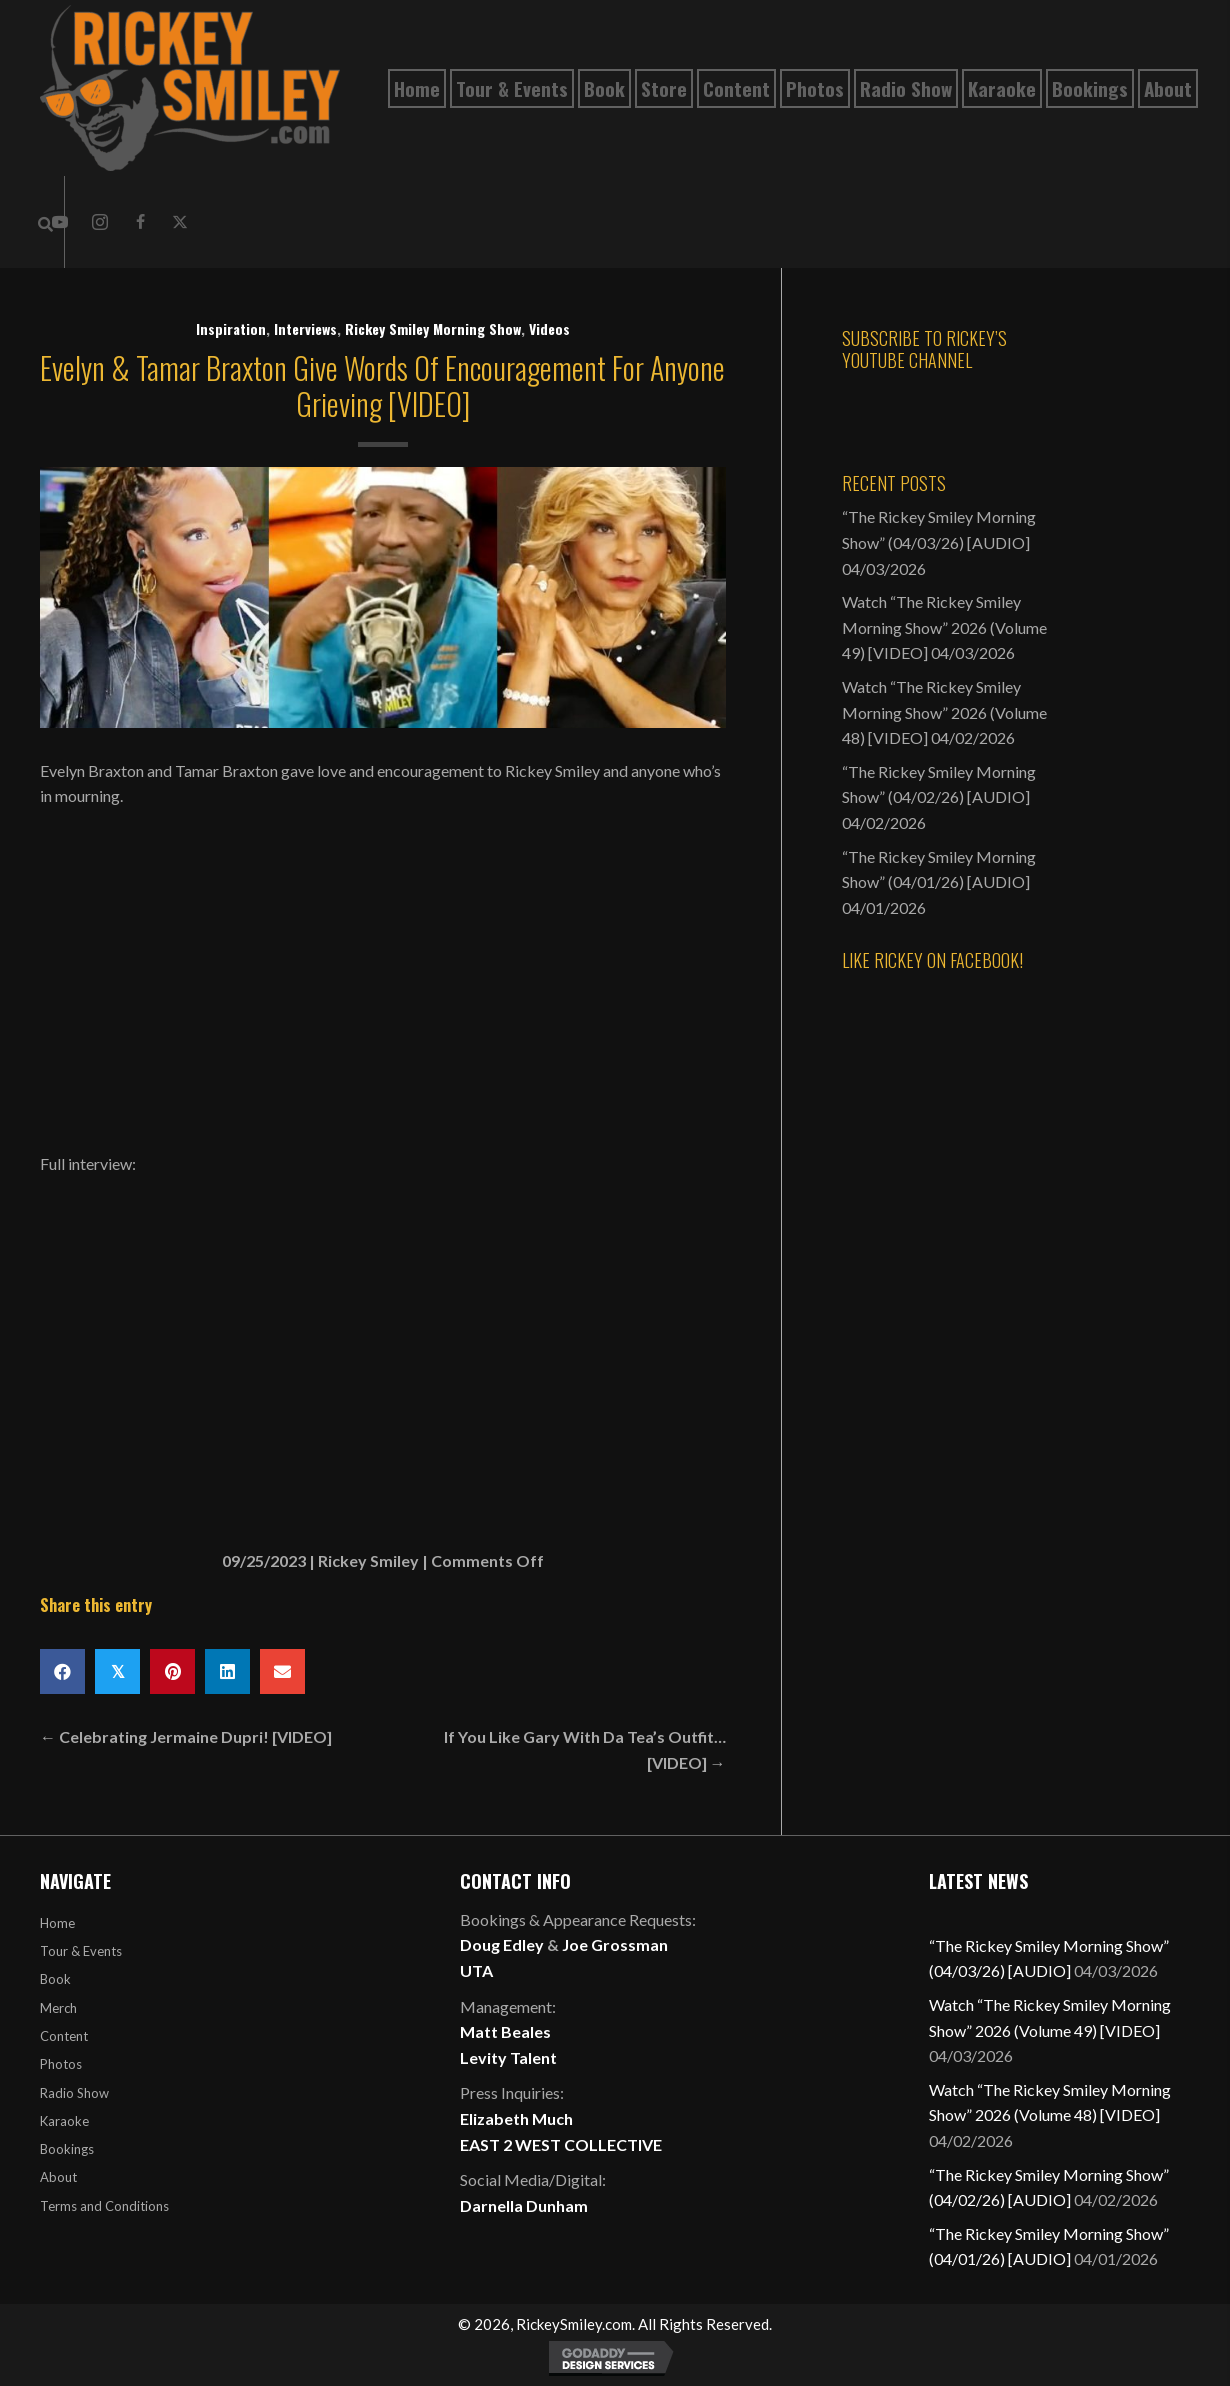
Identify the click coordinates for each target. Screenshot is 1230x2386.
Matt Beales (505, 2031)
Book (55, 1979)
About (58, 2177)
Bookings (67, 2149)
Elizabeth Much (516, 2118)
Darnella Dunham (524, 2205)
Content (64, 2036)
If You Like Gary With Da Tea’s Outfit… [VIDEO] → (585, 1749)
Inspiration (231, 328)
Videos (549, 328)
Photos (61, 2064)
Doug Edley (502, 1944)
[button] (100, 222)
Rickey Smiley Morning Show (433, 328)
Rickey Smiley (368, 1560)
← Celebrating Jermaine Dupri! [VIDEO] (186, 1736)
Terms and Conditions (104, 2206)
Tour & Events (81, 1951)
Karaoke (64, 2121)
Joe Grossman (615, 1944)
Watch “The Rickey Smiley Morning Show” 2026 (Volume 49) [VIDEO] (944, 627)
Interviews (305, 328)
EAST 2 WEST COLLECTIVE (561, 2144)
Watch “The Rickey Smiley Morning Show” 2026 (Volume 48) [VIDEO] (944, 712)
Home (57, 1923)
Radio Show (74, 2093)
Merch (58, 2008)
